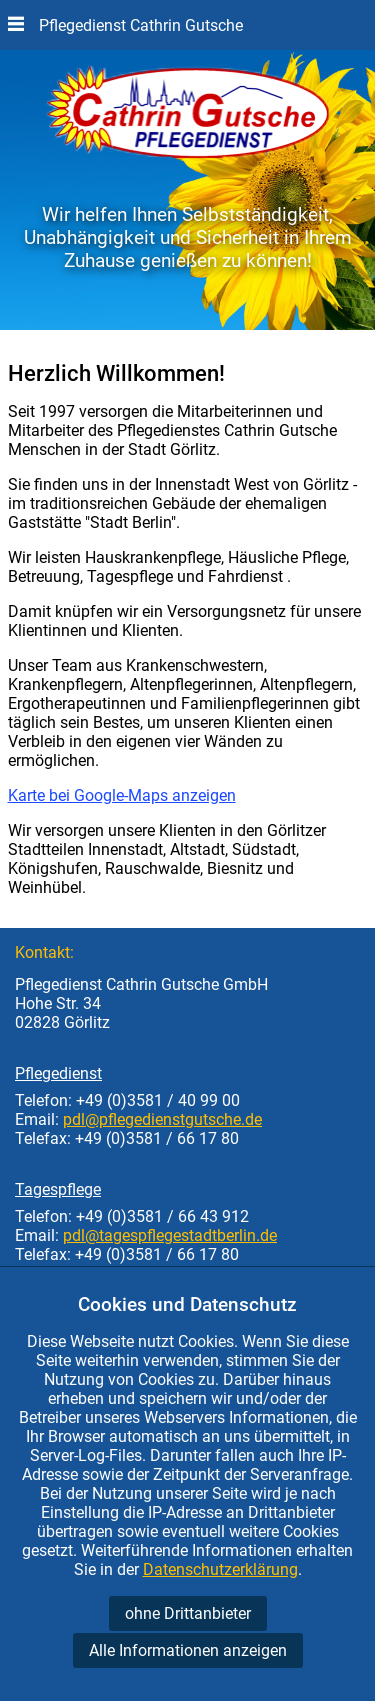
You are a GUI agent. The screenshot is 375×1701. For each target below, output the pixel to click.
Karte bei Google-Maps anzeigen (122, 795)
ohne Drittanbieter (188, 1613)
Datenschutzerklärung (220, 1569)
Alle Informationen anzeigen (188, 1650)
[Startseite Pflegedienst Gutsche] (188, 153)
